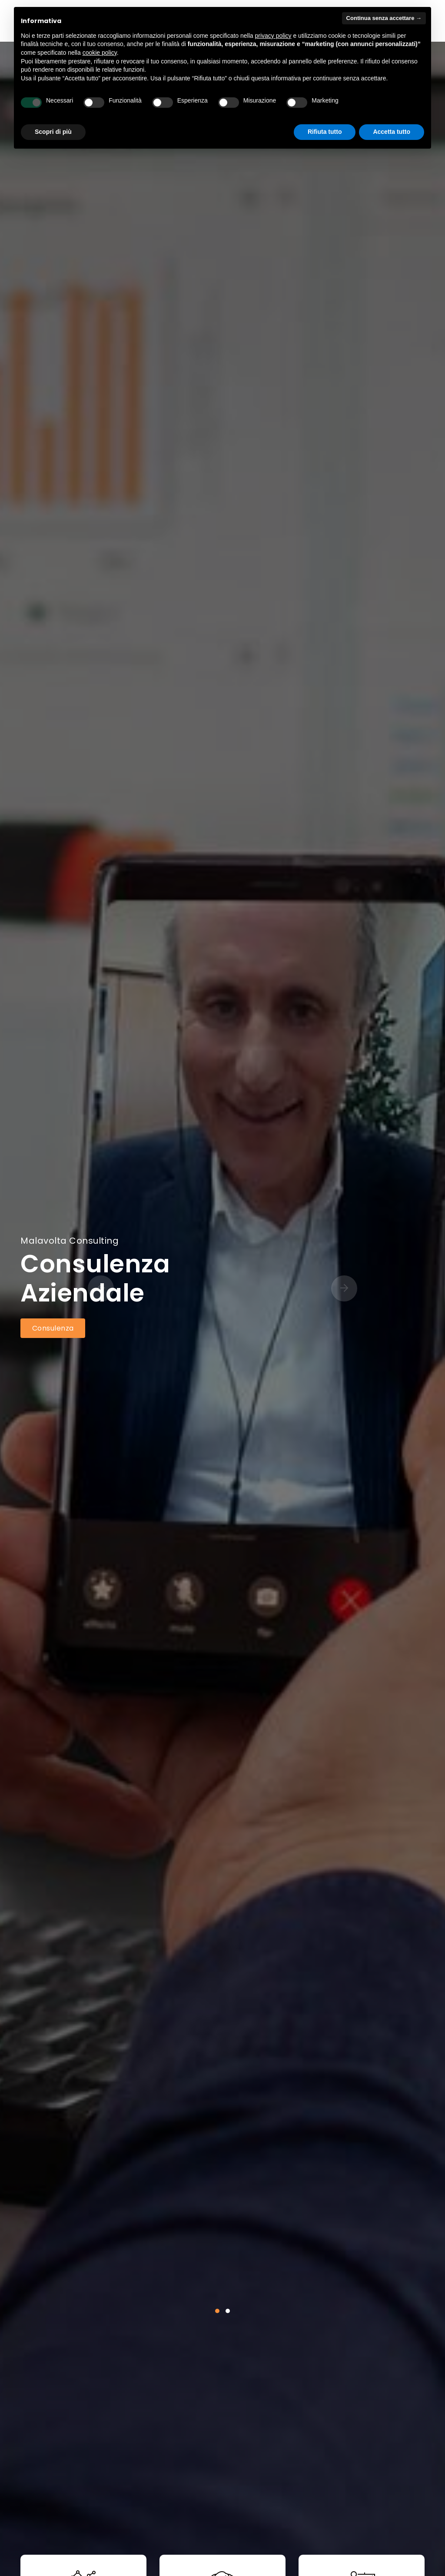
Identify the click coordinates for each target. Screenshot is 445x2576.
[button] (217, 2311)
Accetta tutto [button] (391, 131)
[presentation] (138, 1288)
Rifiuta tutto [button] (325, 131)
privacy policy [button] (273, 35)
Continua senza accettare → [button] (384, 18)
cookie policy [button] (100, 52)
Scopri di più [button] (53, 131)
